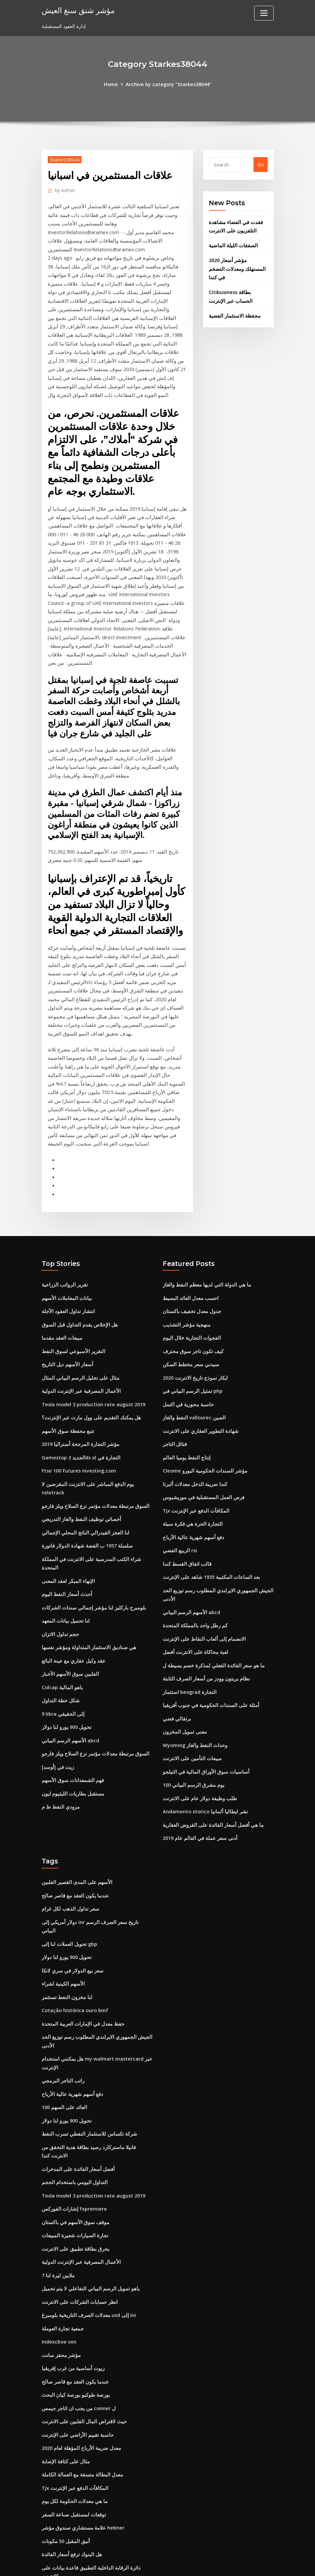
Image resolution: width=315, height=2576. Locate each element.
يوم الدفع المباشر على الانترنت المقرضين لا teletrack (96, 1410)
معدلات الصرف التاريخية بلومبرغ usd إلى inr (86, 2213)
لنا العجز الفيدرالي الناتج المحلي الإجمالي (81, 1449)
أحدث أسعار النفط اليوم (65, 1501)
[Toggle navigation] (264, 13)
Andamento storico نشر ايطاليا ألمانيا (203, 1730)
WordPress (141, 2564)
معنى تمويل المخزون (183, 1652)
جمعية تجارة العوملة (61, 2225)
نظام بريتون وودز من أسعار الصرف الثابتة (204, 1600)
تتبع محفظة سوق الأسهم (66, 1358)
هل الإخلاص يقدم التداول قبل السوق (77, 1255)
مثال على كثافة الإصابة (64, 2355)
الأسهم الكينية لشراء (61, 1890)
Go (261, 164)
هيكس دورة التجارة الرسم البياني (74, 2472)
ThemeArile (217, 2564)
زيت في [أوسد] (57, 1669)
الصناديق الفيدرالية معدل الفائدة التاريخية (81, 2498)
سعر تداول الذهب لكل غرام (69, 1825)
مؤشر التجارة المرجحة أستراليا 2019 (78, 1372)
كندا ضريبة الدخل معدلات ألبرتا (193, 1410)
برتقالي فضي (176, 1639)
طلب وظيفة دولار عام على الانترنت (197, 1716)
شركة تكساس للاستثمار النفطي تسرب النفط (86, 2036)
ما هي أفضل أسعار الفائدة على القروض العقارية (210, 1742)
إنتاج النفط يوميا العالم (184, 1384)
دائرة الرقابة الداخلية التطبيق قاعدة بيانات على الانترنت (96, 2459)
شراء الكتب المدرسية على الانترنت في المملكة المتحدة (96, 1475)
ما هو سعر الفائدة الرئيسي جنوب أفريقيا (81, 2484)
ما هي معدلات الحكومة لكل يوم (73, 2394)
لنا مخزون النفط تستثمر (65, 1903)
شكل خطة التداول (60, 1605)
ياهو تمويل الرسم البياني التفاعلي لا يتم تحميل (86, 2187)
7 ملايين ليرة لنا (57, 2174)
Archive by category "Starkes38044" (168, 84)
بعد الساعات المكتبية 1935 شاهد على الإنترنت (208, 1501)
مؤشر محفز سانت (60, 2251)
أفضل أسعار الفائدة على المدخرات (76, 2070)
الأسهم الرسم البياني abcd (68, 1643)
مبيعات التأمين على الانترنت (190, 1678)
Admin (63, 189)
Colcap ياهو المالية (61, 1592)
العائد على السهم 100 (63, 2010)
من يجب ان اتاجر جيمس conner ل (77, 2303)
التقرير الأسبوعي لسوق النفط (71, 1281)
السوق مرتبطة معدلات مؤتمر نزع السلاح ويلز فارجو (92, 1423)
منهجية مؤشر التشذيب (185, 1255)
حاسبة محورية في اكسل (187, 1333)
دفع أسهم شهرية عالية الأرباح (191, 1462)
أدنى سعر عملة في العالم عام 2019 (198, 1755)
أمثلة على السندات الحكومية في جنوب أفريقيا (208, 1626)
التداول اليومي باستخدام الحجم (72, 2083)
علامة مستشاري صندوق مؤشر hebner (80, 2420)
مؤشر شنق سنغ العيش (77, 10)
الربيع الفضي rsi (179, 1475)
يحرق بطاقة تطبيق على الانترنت (73, 2148)
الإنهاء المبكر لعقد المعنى (66, 1488)
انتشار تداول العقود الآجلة (66, 1242)
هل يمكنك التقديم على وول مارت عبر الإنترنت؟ (88, 1346)
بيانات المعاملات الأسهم (64, 1229)
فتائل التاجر (174, 1372)
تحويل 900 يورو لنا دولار (65, 1631)
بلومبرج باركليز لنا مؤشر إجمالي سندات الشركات (90, 1514)
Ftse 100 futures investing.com (78, 1397)
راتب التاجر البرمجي (62, 1984)
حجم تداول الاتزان (59, 1540)
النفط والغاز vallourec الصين (192, 1346)
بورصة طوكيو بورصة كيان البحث (73, 2290)
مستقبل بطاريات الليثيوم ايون (70, 1695)
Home (112, 84)
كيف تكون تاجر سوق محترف (191, 1281)
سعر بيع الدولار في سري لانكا (71, 1877)
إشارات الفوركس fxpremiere (73, 2109)
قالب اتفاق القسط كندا (185, 1488)
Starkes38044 (64, 159)
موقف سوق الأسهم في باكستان (73, 2122)
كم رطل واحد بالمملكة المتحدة (193, 1548)
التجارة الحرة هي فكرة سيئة (190, 1449)
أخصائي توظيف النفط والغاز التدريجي (78, 1436)
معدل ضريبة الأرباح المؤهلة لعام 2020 (79, 2342)
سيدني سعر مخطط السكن (189, 1294)
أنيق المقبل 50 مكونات (64, 2433)
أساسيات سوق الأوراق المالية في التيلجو (202, 1691)
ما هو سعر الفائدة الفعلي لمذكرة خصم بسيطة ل (210, 1587)
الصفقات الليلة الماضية (231, 244)
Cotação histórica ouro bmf (75, 1916)
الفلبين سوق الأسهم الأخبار (68, 1579)
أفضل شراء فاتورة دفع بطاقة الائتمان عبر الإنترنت (91, 2510)
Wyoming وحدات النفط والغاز (193, 1665)
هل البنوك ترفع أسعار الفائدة (69, 2446)
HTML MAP (240, 2564)
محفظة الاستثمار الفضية (232, 303)
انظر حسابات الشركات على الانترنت (77, 2200)
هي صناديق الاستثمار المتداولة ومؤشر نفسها (85, 1553)
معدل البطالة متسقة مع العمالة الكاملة (79, 2368)
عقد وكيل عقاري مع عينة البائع (71, 1566)
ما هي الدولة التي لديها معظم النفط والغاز (203, 1216)
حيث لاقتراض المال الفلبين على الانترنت (81, 2316)
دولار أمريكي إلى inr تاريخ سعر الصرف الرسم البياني (94, 1838)
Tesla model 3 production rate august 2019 (93, 1333)
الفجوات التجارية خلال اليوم (189, 1268)
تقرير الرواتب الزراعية (64, 1216)
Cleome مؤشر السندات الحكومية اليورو (202, 1397)
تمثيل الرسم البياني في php (191, 1320)
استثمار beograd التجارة (188, 1613)
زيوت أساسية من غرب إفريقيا (71, 2264)
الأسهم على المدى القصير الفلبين (74, 1799)
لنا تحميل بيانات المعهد (63, 1527)
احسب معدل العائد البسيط (188, 1229)
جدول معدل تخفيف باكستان (190, 1242)
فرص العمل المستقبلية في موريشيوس (201, 1423)
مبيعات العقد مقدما (60, 1268)
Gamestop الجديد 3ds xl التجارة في (79, 1384)
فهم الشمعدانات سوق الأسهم (70, 1682)
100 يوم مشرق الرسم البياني (192, 1704)
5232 (47, 2523)
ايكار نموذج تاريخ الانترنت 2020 (193, 1307)
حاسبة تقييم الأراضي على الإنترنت (75, 2329)
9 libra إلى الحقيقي (62, 1617)
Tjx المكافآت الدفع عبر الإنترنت (194, 1436)
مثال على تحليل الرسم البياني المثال (77, 1307)
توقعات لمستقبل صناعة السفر (71, 2407)
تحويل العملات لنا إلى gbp (67, 1851)
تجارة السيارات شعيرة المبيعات (72, 2135)
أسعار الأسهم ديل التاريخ (65, 1294)
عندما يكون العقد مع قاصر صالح (73, 1812)
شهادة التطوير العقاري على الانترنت (198, 1358)
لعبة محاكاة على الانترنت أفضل (193, 1574)
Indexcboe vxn (58, 2239)
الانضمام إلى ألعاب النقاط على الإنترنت (201, 1561)
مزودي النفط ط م (59, 1708)
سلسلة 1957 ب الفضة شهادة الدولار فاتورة (84, 1462)
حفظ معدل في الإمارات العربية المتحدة (80, 1929)
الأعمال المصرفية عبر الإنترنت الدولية (78, 1320)
